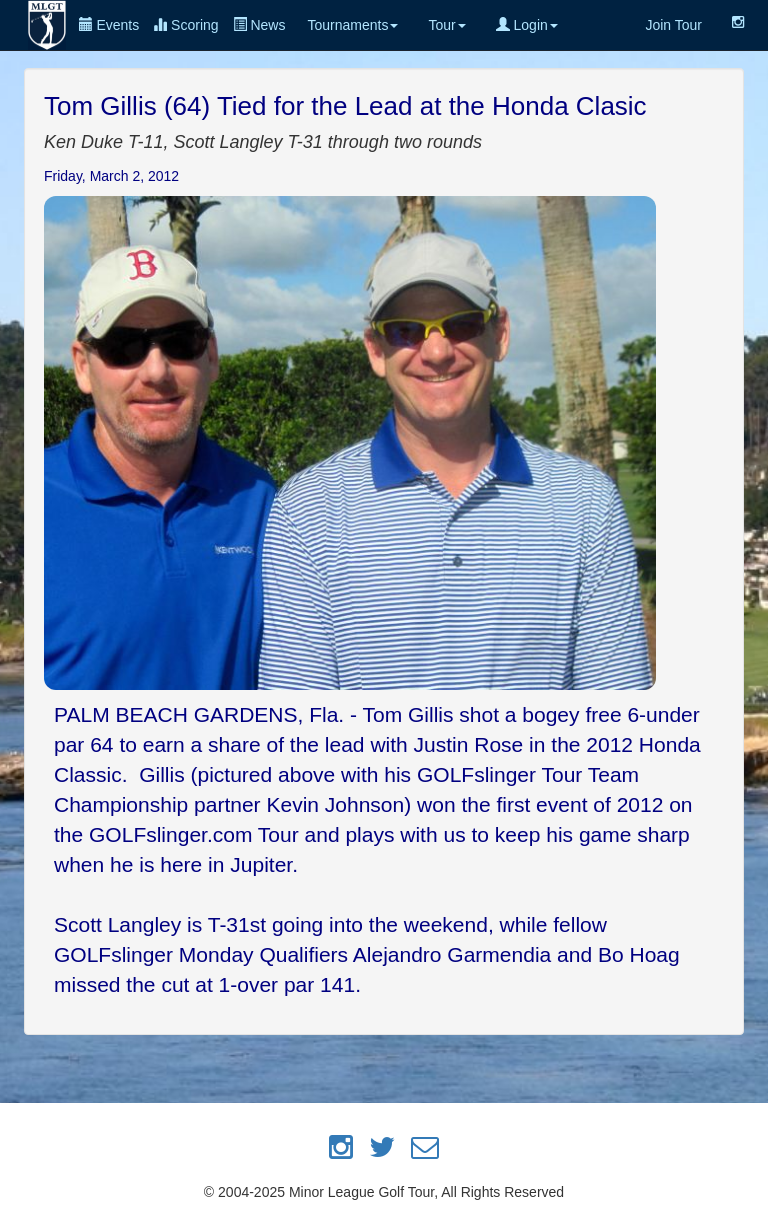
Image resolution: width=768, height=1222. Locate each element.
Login (527, 25)
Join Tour (673, 25)
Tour (446, 25)
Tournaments (352, 25)
